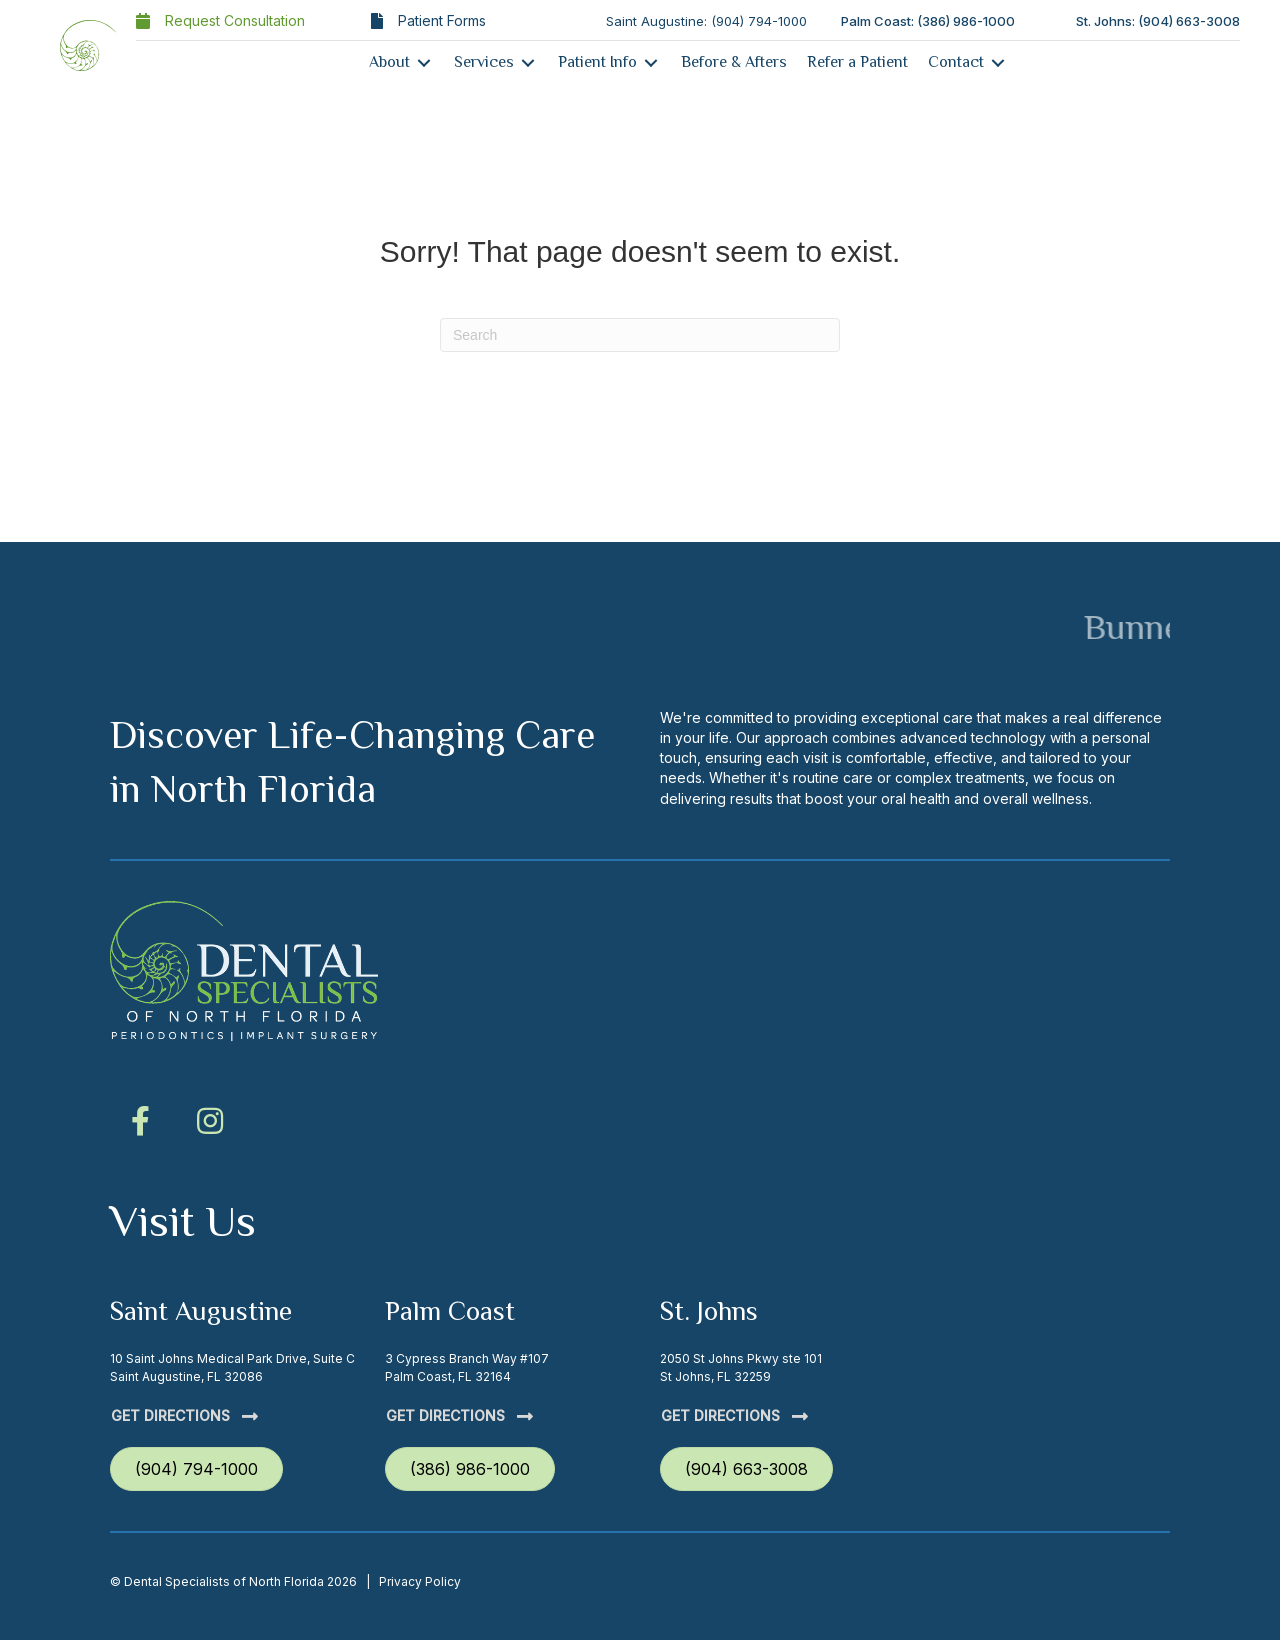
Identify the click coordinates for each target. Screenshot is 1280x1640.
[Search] (640, 335)
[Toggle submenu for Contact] (998, 62)
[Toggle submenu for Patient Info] (651, 62)
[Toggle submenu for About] (424, 62)
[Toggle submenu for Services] (528, 62)
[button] (140, 1121)
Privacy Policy (420, 1581)
